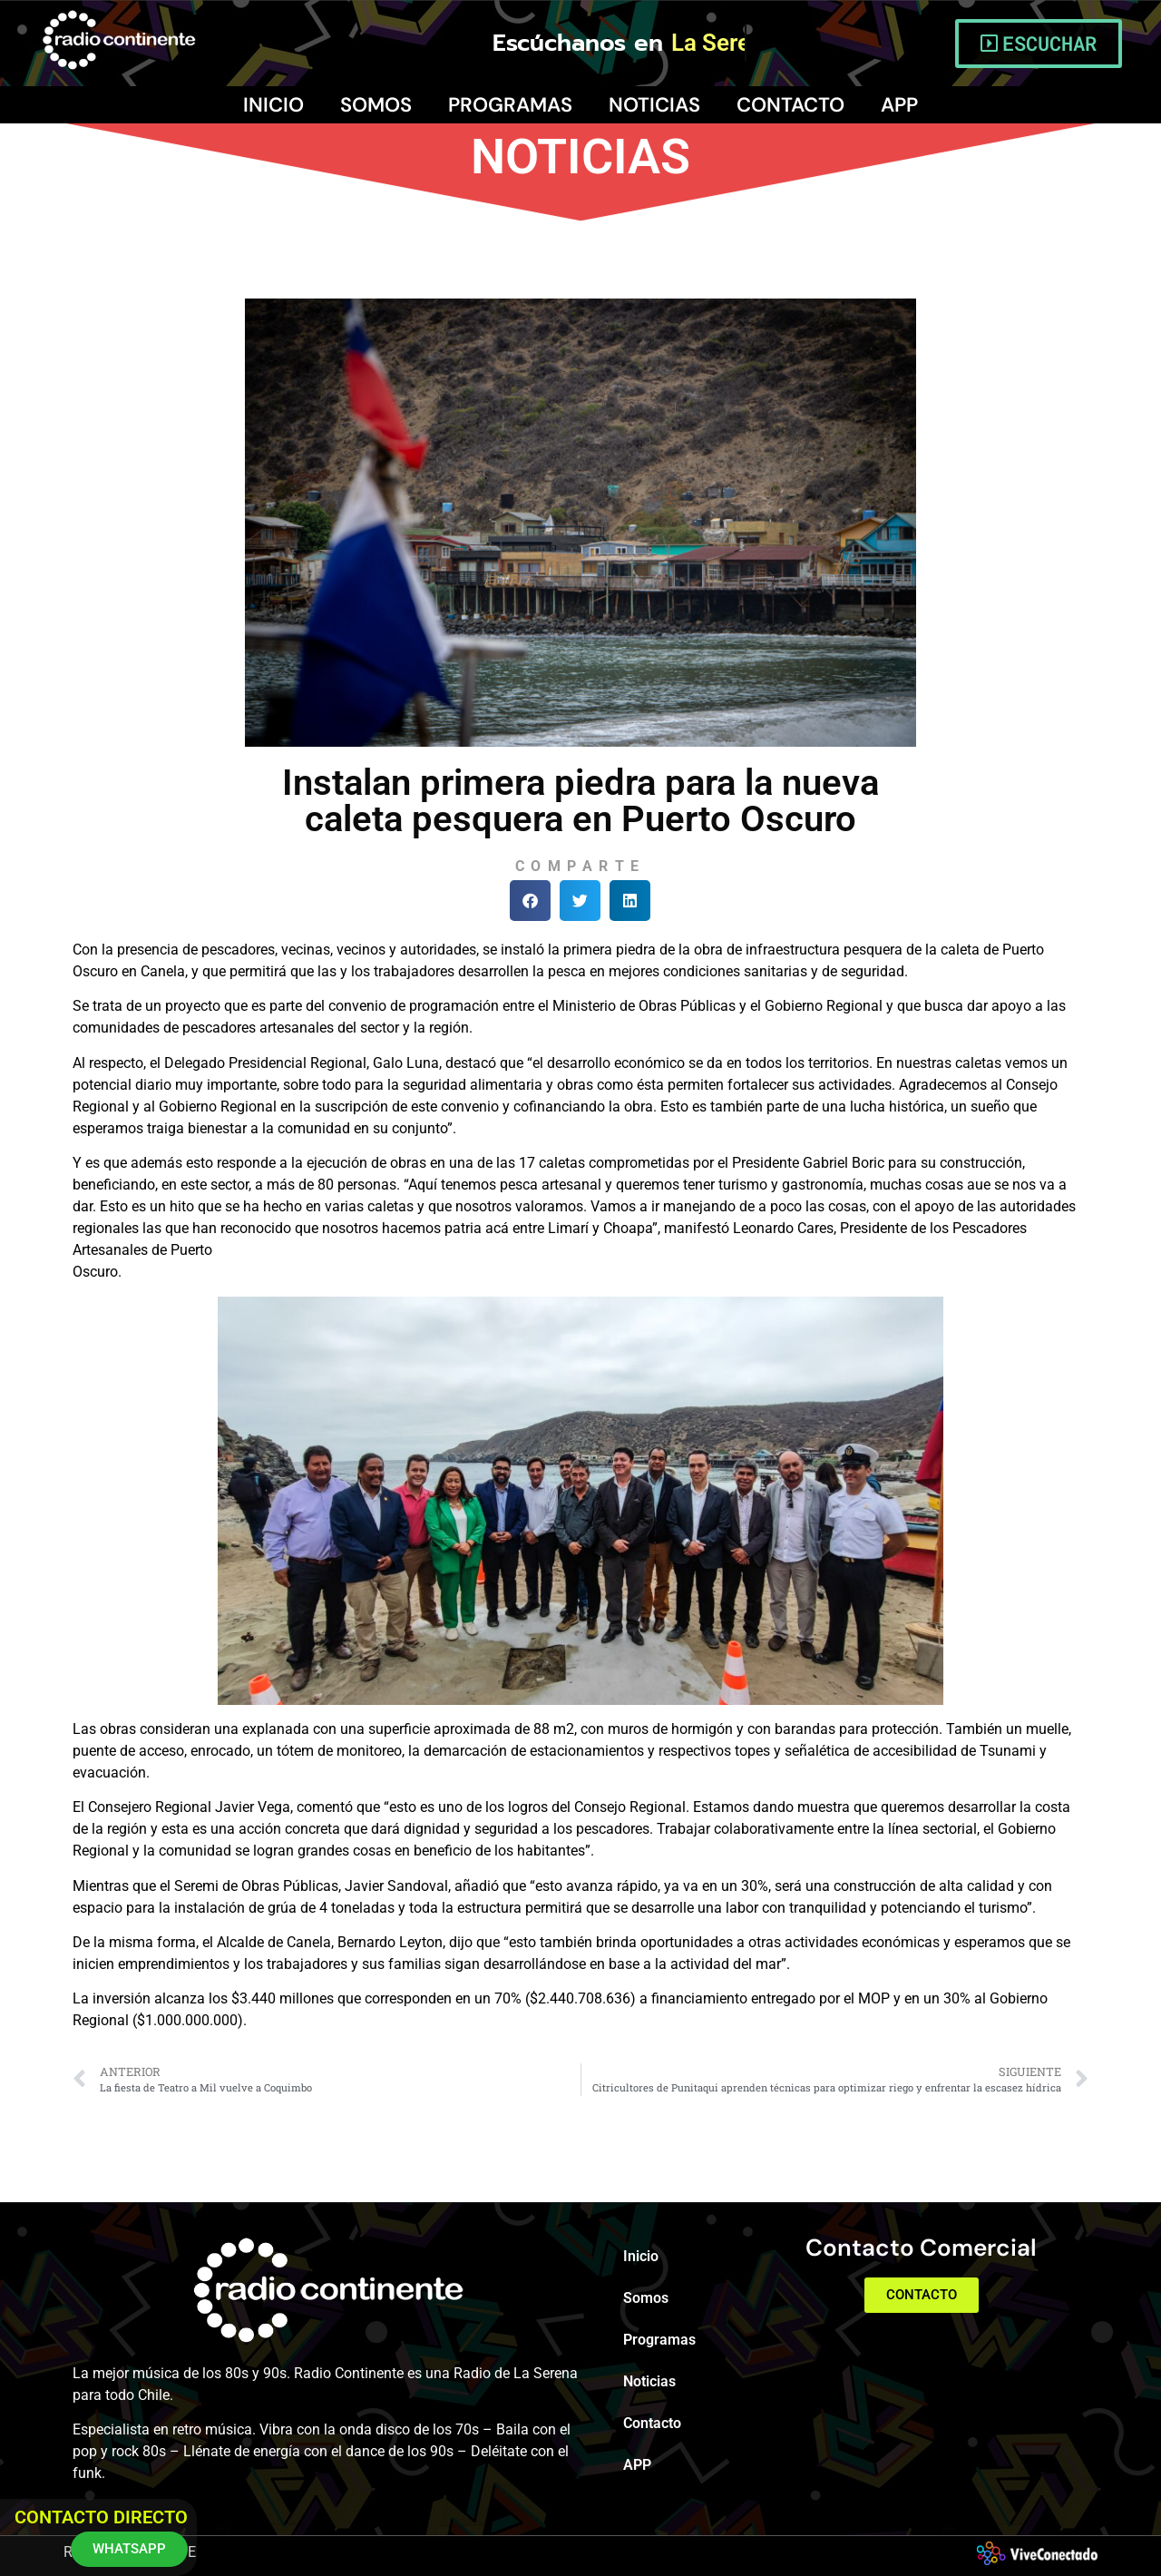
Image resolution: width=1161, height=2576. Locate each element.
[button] (530, 900)
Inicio (273, 105)
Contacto (790, 105)
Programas (510, 105)
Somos (376, 105)
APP (899, 105)
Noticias (654, 105)
